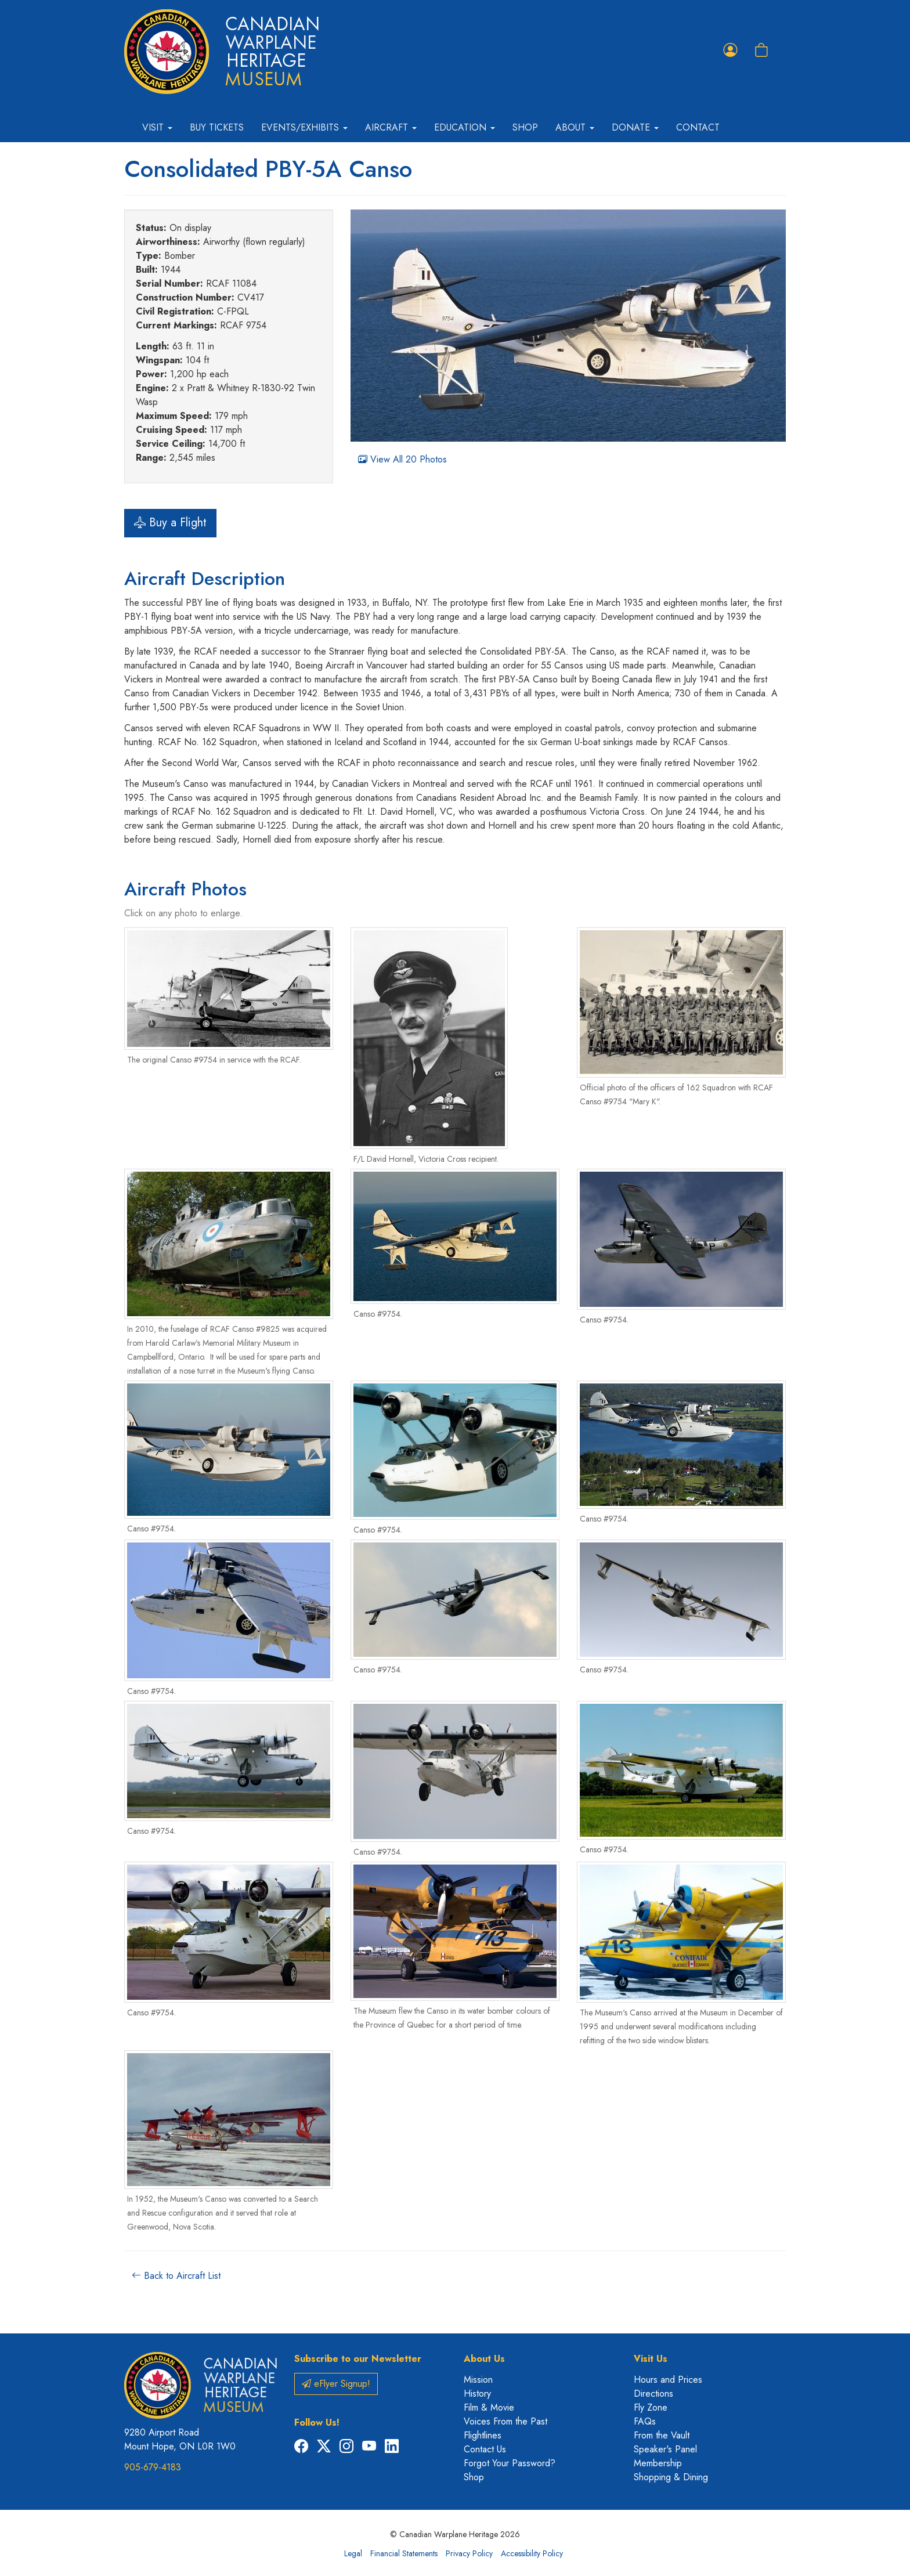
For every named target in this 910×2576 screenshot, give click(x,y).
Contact (698, 127)
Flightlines (482, 2435)
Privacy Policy (469, 2553)
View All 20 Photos (402, 459)
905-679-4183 (152, 2467)
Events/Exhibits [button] (304, 127)
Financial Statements (404, 2553)
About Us (484, 2358)
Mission (478, 2379)
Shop (525, 127)
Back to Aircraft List (176, 2275)
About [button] (574, 127)
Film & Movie (489, 2407)
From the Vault (661, 2435)
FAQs (645, 2421)
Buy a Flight (170, 522)
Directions (653, 2393)
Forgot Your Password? (509, 2463)
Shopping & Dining (671, 2477)
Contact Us (485, 2449)
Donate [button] (635, 127)
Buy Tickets (217, 127)
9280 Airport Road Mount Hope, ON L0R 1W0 (180, 2439)
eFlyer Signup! (336, 2383)
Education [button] (464, 127)
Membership (658, 2463)
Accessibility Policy (532, 2553)
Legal (353, 2553)
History (477, 2393)
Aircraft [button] (391, 127)
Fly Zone (650, 2407)
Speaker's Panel (665, 2449)
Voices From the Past (505, 2421)
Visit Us (650, 2358)
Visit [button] (157, 127)
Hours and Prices (668, 2379)
